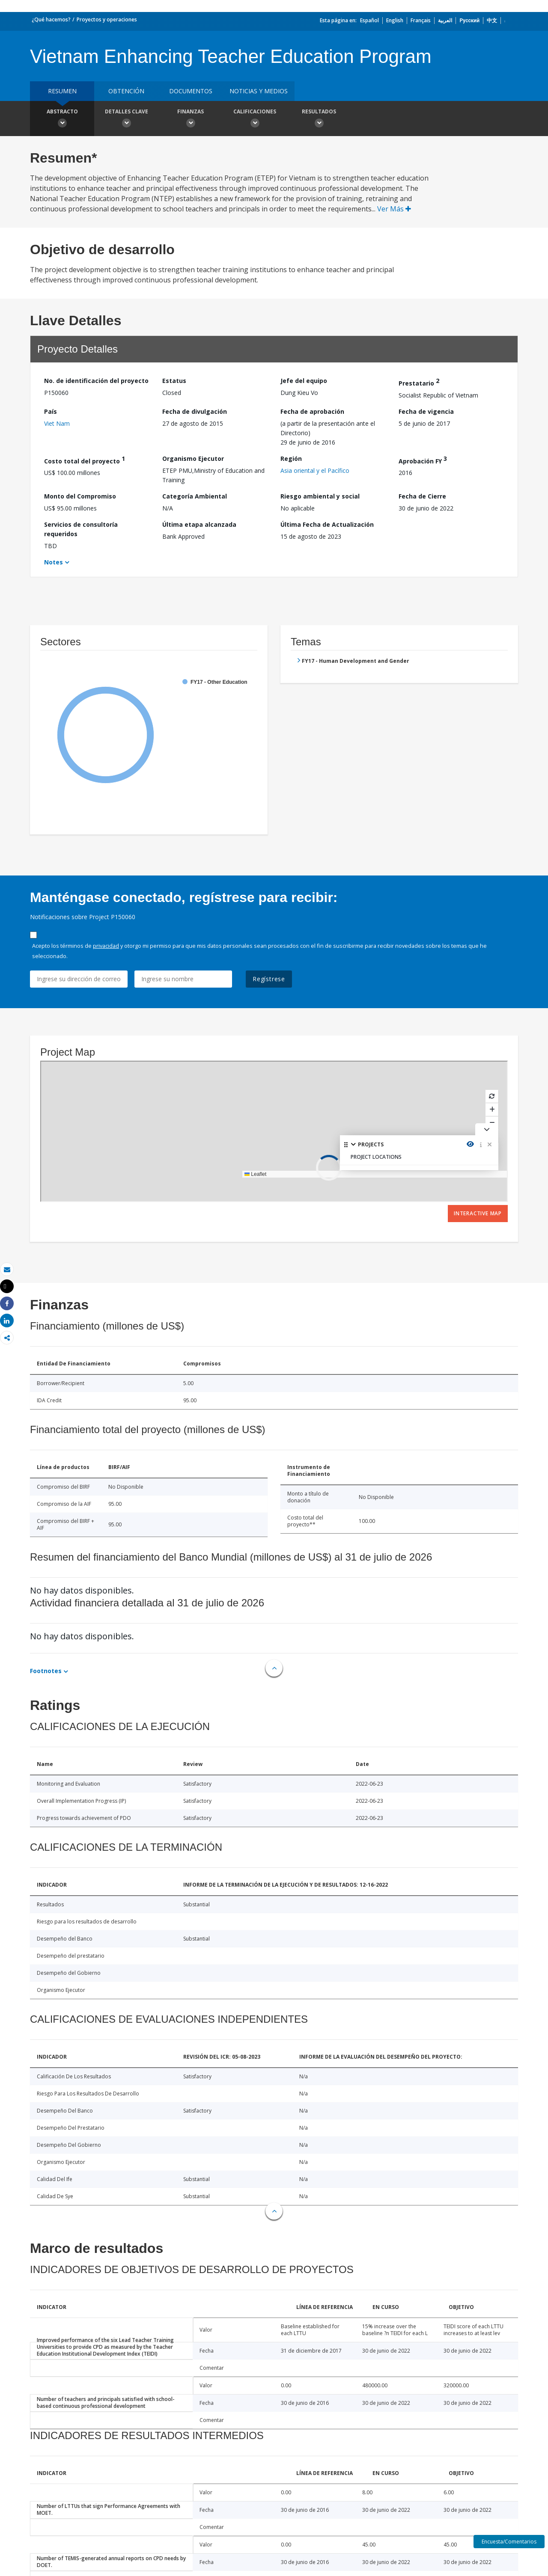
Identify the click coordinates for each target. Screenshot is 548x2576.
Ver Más (394, 209)
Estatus (174, 381)
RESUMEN (62, 91)
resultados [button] (319, 119)
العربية (445, 20)
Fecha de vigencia (426, 411)
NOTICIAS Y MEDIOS (258, 91)
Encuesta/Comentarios (509, 2541)
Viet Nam (57, 423)
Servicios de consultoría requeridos (81, 529)
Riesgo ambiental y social (320, 496)
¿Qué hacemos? (51, 19)
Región (291, 458)
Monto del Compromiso (80, 496)
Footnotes (46, 1671)
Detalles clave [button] (126, 119)
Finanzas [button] (190, 119)
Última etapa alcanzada (199, 524)
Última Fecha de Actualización (327, 524)
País (50, 411)
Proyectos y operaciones (107, 19)
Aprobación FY (423, 459)
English (394, 20)
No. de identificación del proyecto (96, 381)
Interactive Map (478, 1213)
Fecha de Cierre (422, 496)
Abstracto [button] (62, 119)
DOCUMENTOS (190, 91)
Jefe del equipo (303, 381)
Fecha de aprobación (312, 411)
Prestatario (419, 382)
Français (421, 20)
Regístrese (269, 979)
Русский (469, 20)
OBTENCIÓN (126, 91)
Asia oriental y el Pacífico (314, 470)
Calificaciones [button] (254, 119)
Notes (53, 562)
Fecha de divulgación (194, 411)
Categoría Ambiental (194, 496)
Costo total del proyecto (84, 459)
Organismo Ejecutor (193, 458)
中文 (492, 20)
